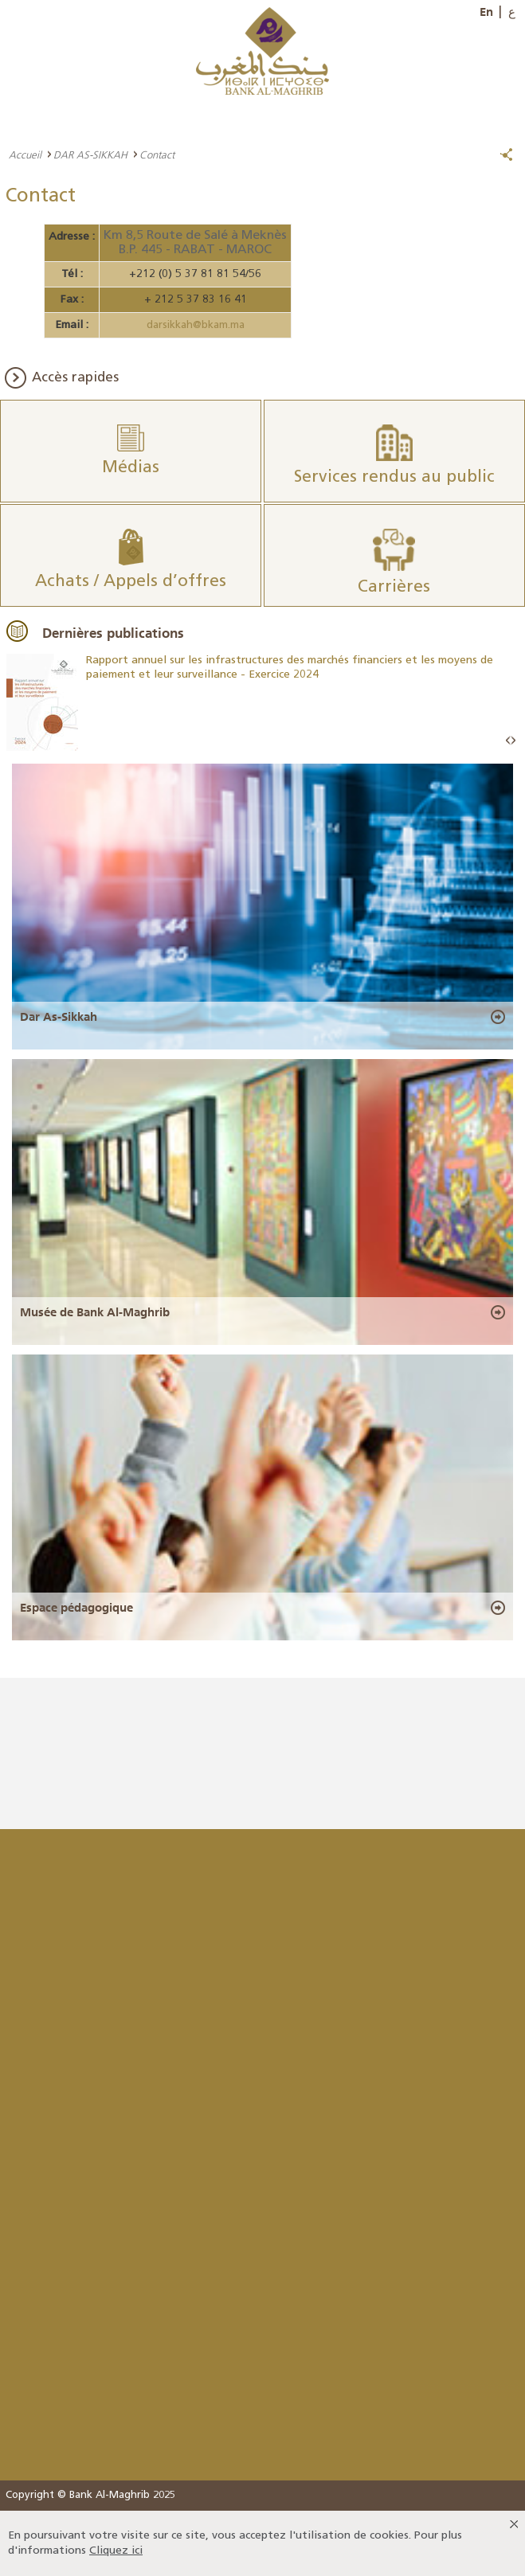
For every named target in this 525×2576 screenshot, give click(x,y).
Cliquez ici (116, 2551)
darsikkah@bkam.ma (196, 325)
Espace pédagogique (76, 1608)
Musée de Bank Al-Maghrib (95, 1312)
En (486, 12)
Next (513, 741)
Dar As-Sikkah (58, 1017)
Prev (508, 741)
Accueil (25, 154)
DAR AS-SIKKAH (90, 154)
